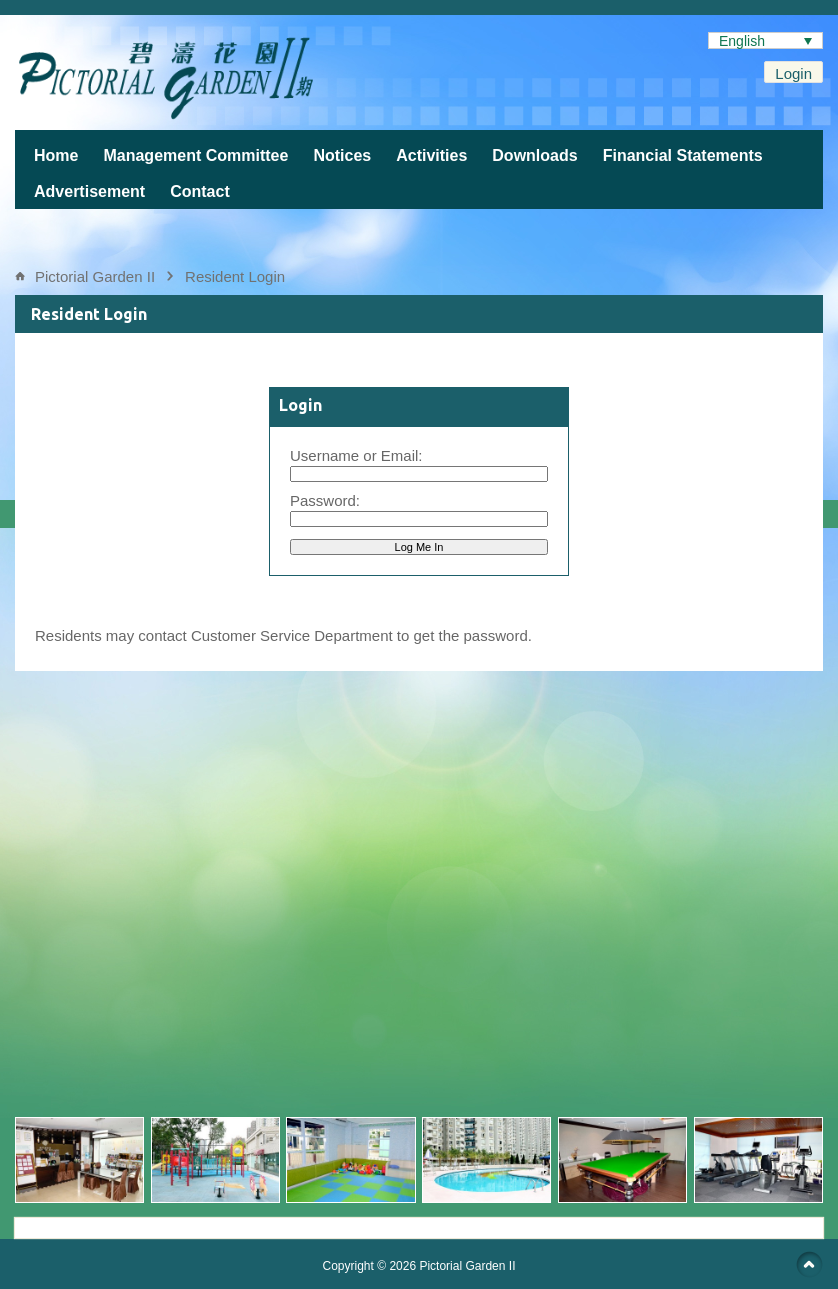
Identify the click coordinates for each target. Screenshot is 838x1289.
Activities (431, 155)
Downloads (534, 155)
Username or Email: (356, 455)
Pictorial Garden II (95, 276)
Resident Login (235, 276)
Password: (325, 500)
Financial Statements (683, 155)
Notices (342, 155)
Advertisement (89, 191)
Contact (200, 191)
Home (56, 155)
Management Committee (195, 155)
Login (793, 73)
